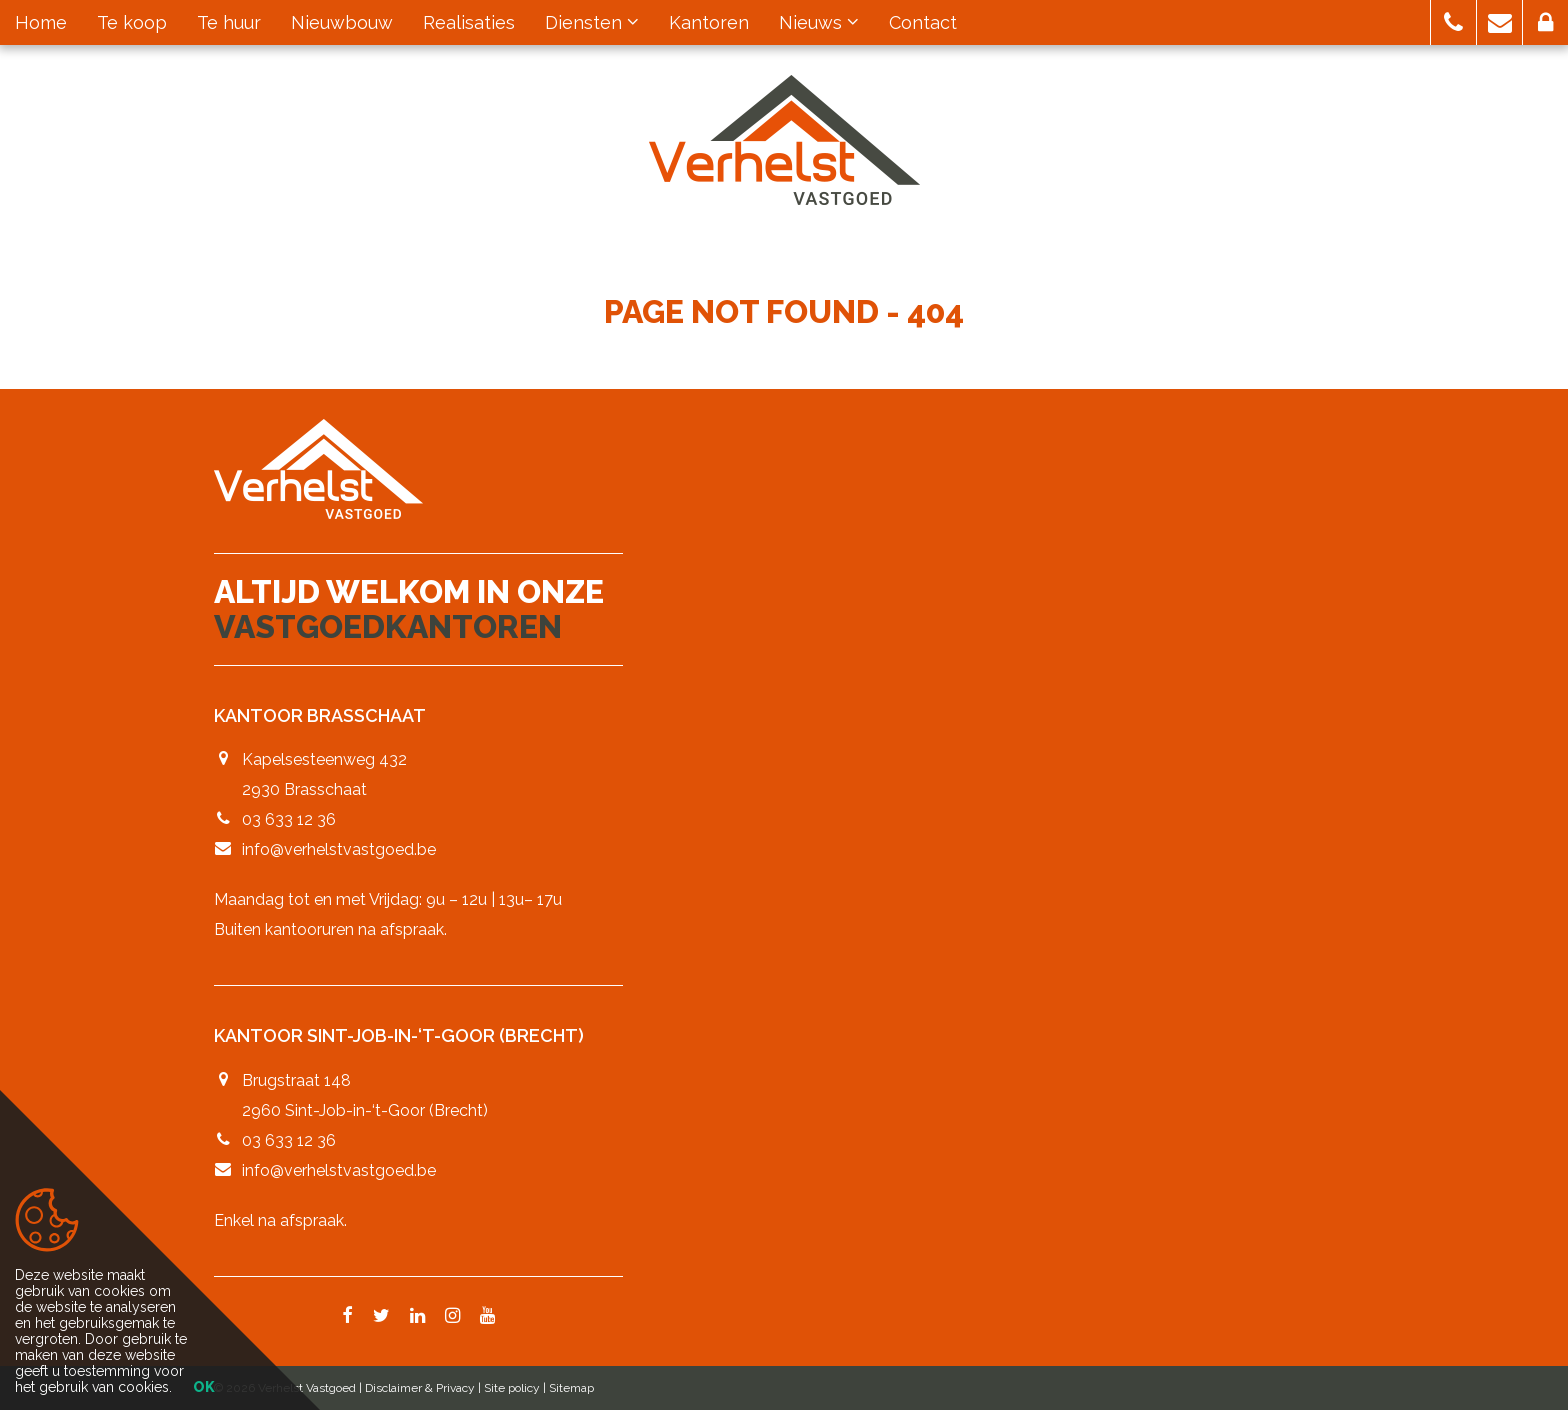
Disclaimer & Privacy (420, 1388)
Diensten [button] (592, 22)
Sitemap (571, 1388)
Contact (923, 22)
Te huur (229, 22)
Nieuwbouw (342, 22)
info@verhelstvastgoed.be (339, 849)
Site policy (512, 1388)
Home (41, 22)
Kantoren (709, 22)
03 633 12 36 (289, 819)
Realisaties (469, 22)
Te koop (132, 22)
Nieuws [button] (819, 22)
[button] (1453, 22)
